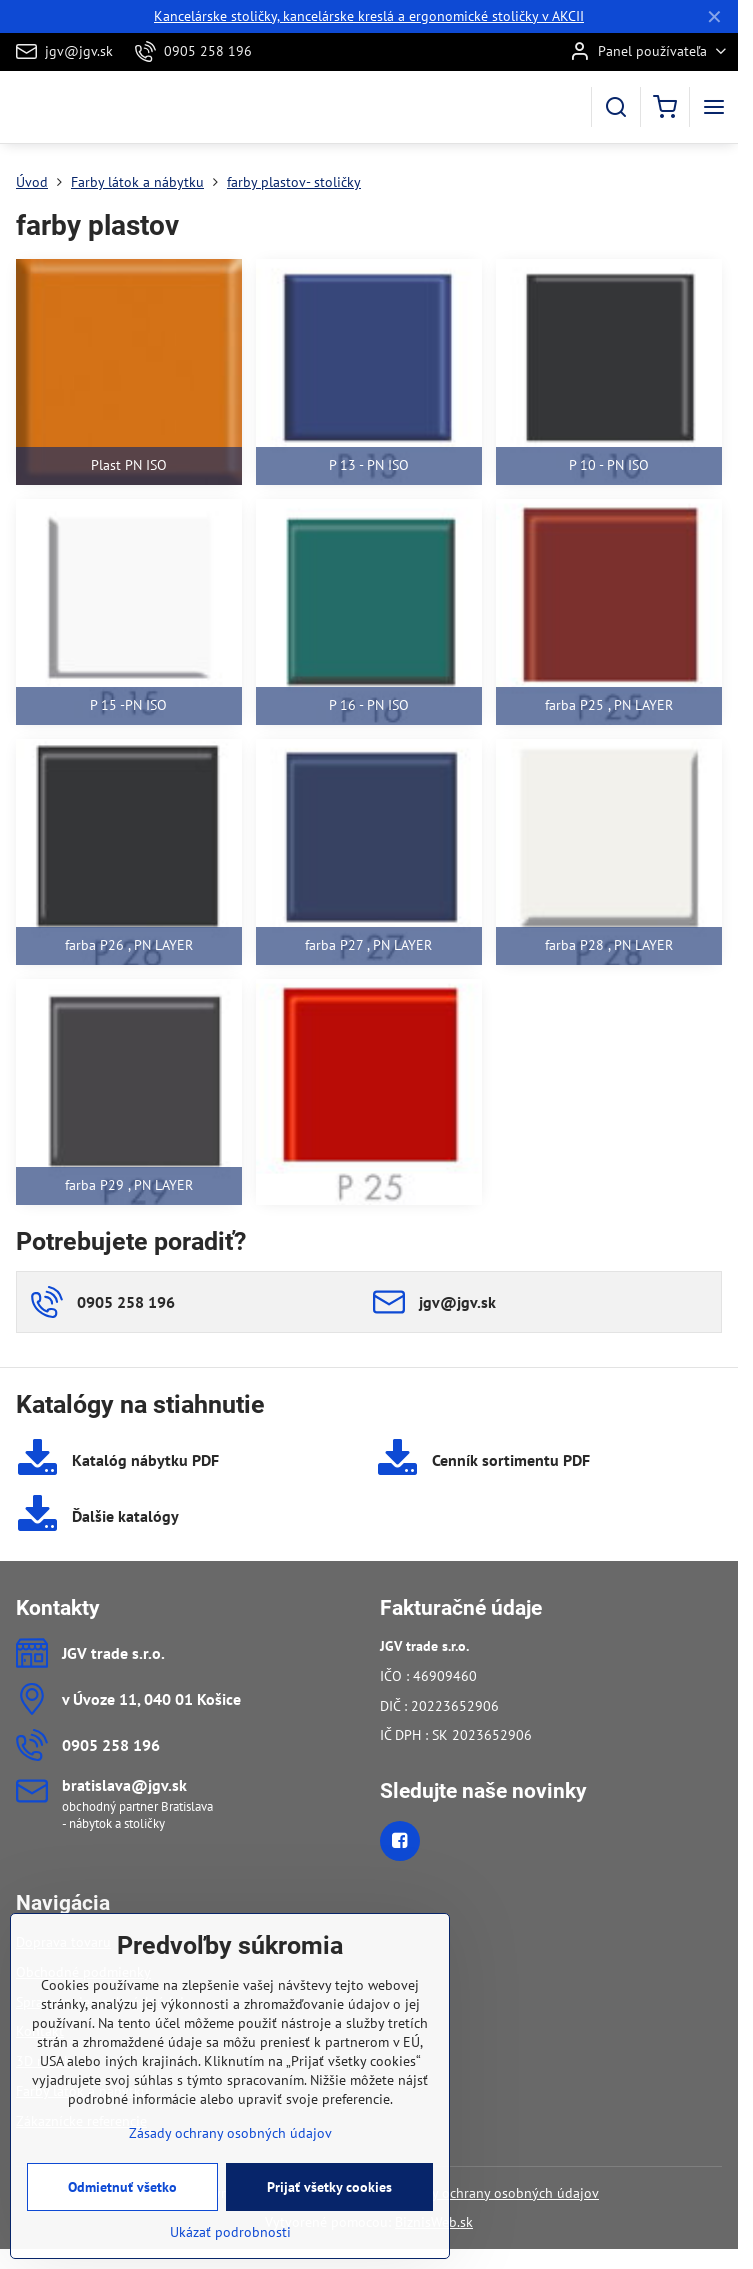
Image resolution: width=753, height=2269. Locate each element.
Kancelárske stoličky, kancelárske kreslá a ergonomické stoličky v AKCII (369, 16)
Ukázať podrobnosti (230, 2259)
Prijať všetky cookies (329, 2214)
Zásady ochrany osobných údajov (497, 2193)
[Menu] (714, 107)
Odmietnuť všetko (122, 2214)
